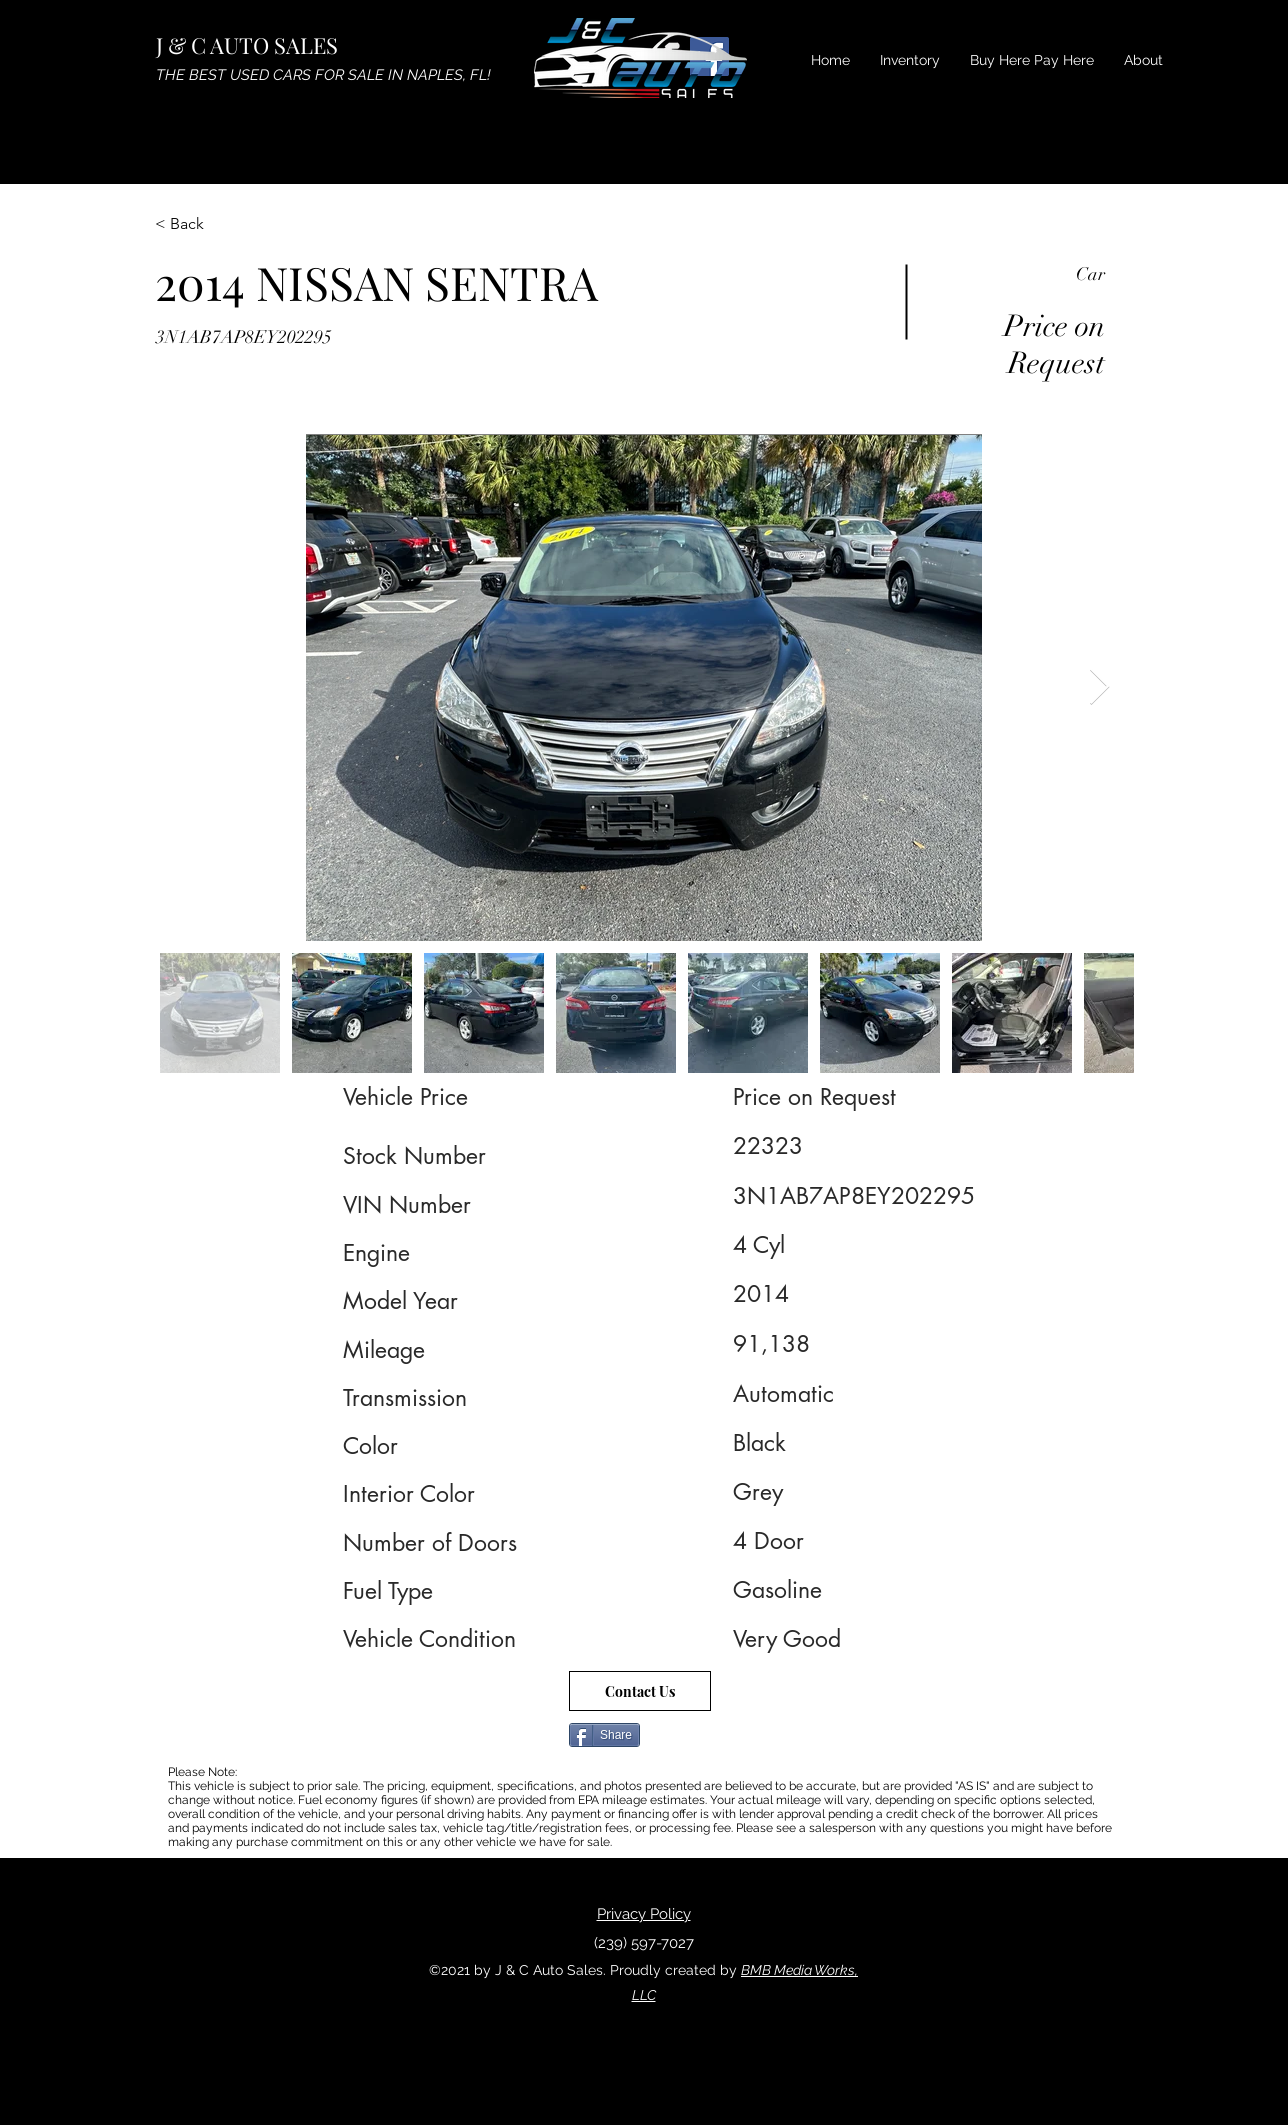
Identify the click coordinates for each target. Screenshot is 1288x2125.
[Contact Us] (640, 1691)
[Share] (604, 1735)
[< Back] (226, 224)
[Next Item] (1099, 687)
